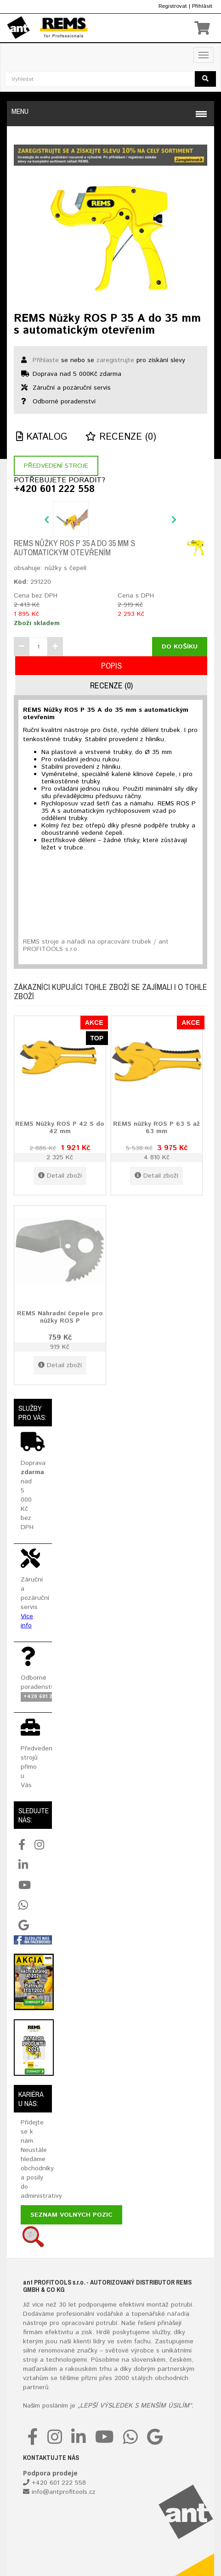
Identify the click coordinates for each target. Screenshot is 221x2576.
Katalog (41, 437)
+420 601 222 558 (54, 489)
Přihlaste (46, 360)
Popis (111, 665)
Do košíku (180, 646)
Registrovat (173, 6)
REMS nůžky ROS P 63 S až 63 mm (156, 1127)
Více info (27, 1621)
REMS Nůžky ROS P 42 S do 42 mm (59, 1127)
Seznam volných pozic (71, 2214)
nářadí (176, 2314)
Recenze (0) (120, 437)
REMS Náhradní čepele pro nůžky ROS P (60, 1317)
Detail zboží (60, 1175)
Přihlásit (202, 6)
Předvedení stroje (56, 465)
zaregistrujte (115, 360)
